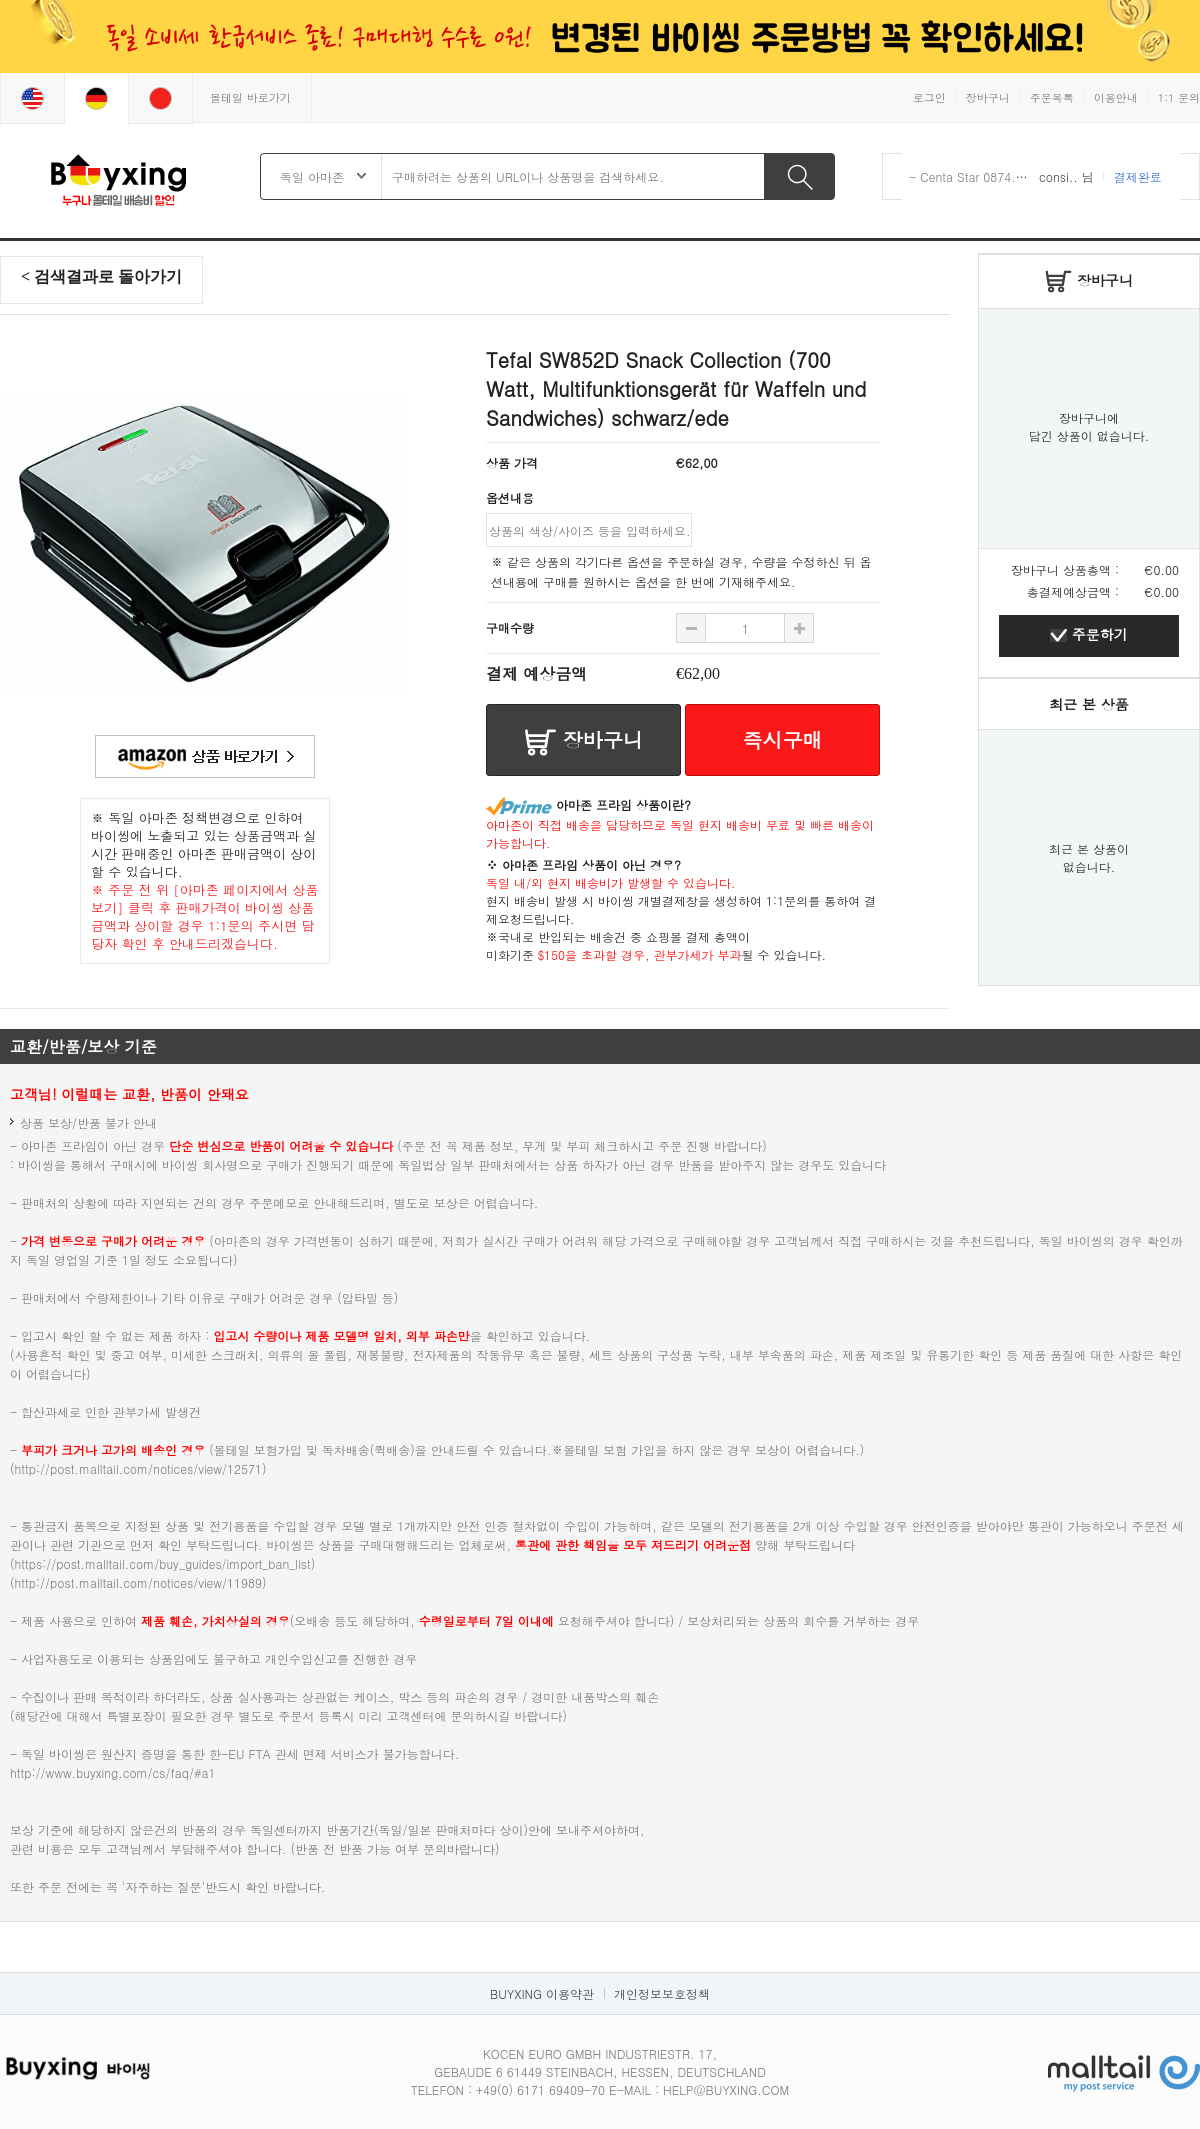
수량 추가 (691, 628)
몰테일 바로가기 (250, 97)
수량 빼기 (799, 628)
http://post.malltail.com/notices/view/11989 (139, 1582)
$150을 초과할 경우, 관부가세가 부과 (640, 954)
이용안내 (1116, 97)
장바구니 (988, 97)
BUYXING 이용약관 (542, 1993)
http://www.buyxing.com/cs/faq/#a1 (112, 1772)
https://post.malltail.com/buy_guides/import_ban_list (163, 1563)
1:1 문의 (1179, 97)
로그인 (929, 97)
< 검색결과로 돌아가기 (101, 276)
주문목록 (1052, 97)
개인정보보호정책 (662, 1993)
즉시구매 (783, 739)
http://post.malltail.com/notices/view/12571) (141, 1468)
